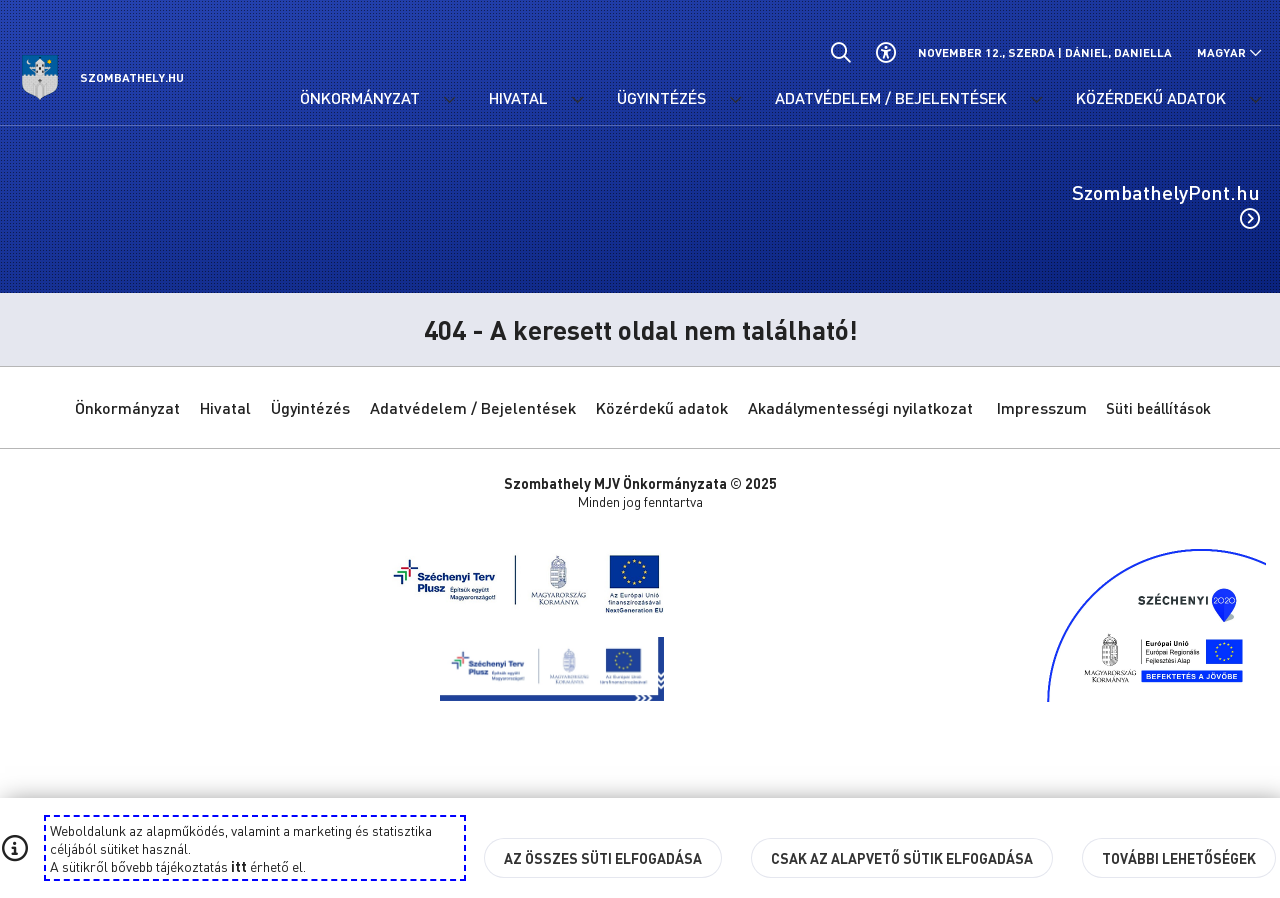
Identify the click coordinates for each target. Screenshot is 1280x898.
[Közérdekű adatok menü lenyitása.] (1255, 100)
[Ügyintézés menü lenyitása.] (735, 100)
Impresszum (1042, 407)
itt (239, 866)
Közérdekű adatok (662, 407)
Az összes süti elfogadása (603, 858)
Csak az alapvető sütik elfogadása (902, 858)
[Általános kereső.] (840, 52)
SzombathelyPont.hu (1166, 204)
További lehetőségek (1179, 858)
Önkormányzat (127, 407)
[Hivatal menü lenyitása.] (577, 100)
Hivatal (225, 407)
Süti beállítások (1158, 408)
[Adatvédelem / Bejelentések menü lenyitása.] (1036, 100)
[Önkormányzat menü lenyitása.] (449, 100)
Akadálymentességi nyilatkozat (860, 407)
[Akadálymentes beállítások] (885, 52)
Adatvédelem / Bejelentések (473, 407)
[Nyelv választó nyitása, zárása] (1229, 52)
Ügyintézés (310, 407)
